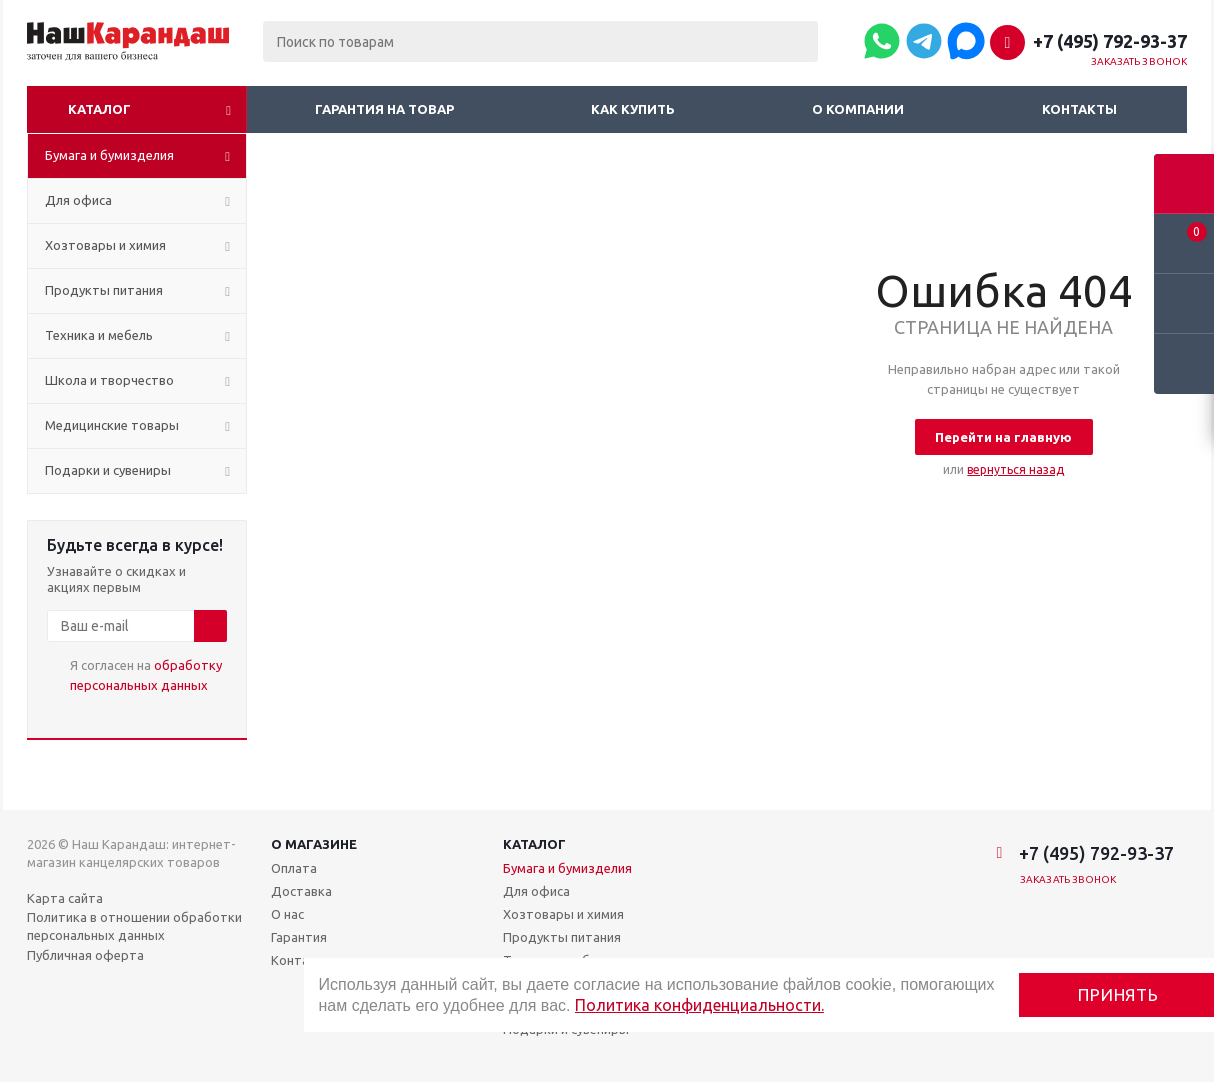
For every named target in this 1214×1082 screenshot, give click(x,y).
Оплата (294, 868)
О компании (858, 109)
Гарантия (299, 937)
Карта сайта (65, 898)
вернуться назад (1015, 469)
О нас (287, 914)
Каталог (99, 109)
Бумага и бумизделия (567, 868)
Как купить (633, 109)
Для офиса (536, 891)
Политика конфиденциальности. (699, 1005)
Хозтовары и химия (563, 914)
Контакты (1079, 109)
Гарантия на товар (384, 109)
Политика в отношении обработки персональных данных (134, 926)
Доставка (301, 891)
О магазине (314, 844)
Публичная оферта (85, 955)
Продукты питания (562, 937)
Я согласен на (146, 675)
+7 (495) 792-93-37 (1110, 41)
